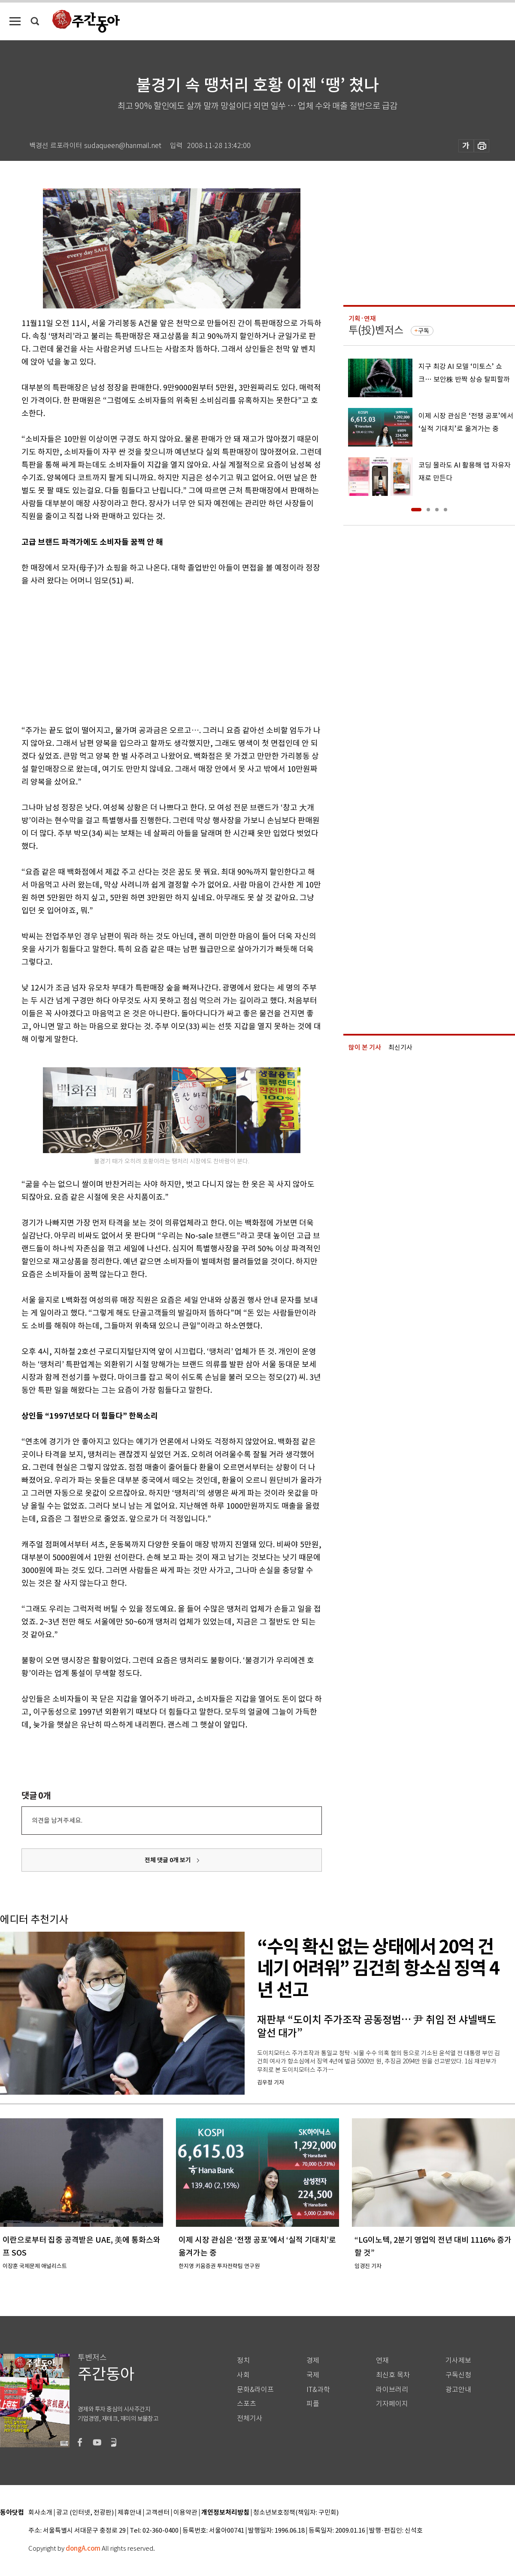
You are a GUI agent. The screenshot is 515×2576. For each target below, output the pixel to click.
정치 (243, 2360)
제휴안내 (130, 2512)
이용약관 (185, 2512)
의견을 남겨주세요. (57, 1820)
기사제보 (458, 2360)
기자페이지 (392, 2404)
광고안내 (458, 2390)
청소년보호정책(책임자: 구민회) (296, 2512)
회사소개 (40, 2512)
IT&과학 (318, 2390)
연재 (382, 2360)
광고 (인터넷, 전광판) (85, 2512)
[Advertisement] (150, 653)
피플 (312, 2404)
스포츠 (246, 2404)
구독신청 (458, 2375)
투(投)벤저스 (375, 330)
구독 (423, 331)
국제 (312, 2375)
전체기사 (250, 2418)
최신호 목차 (393, 2375)
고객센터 (157, 2512)
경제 (312, 2360)
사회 (243, 2375)
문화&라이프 (255, 2390)
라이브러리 (392, 2390)
